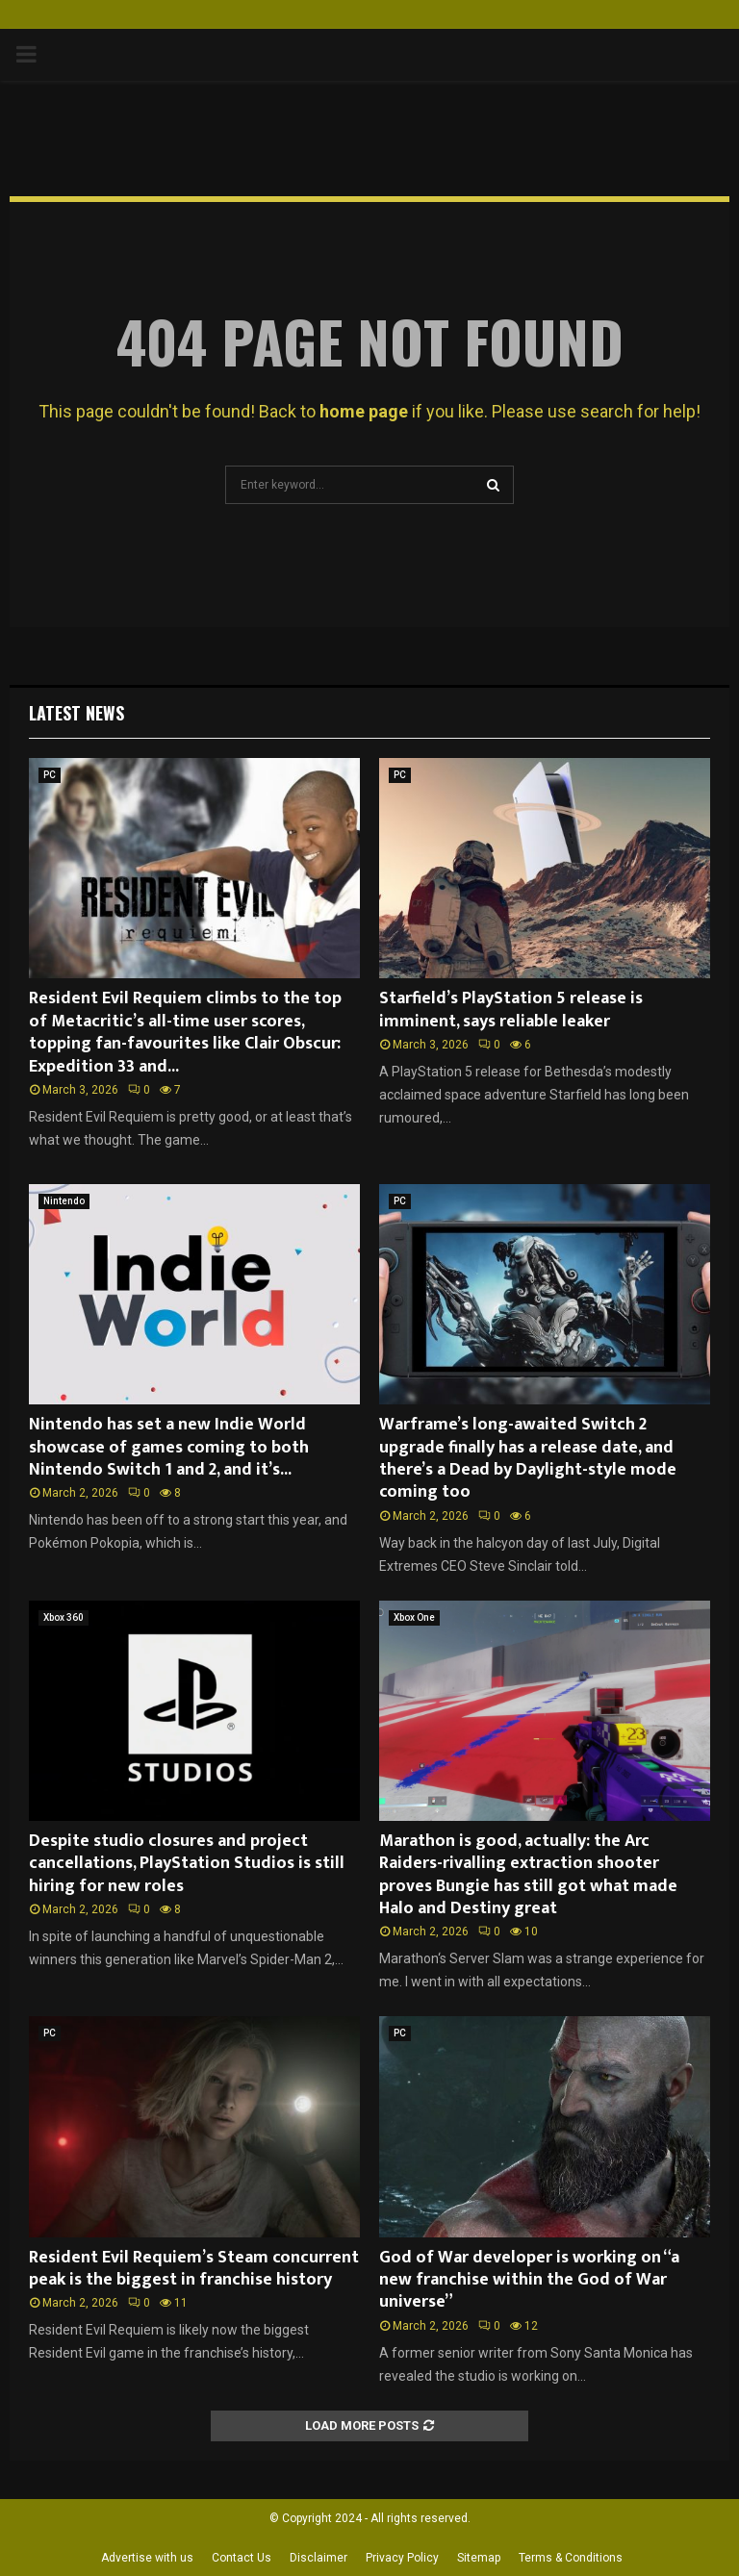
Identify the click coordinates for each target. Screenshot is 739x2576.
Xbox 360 (63, 1617)
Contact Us (241, 2557)
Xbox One (414, 1617)
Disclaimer (318, 2557)
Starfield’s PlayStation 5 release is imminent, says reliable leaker (511, 1009)
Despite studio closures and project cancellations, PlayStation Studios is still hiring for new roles (186, 1864)
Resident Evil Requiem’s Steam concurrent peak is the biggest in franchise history (194, 2268)
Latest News (76, 712)
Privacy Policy (402, 2557)
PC (49, 775)
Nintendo (64, 1201)
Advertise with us (147, 2557)
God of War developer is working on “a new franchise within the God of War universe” (529, 2280)
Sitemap (478, 2557)
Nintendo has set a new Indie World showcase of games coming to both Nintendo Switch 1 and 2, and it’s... (169, 1447)
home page (363, 411)
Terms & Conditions (571, 2557)
